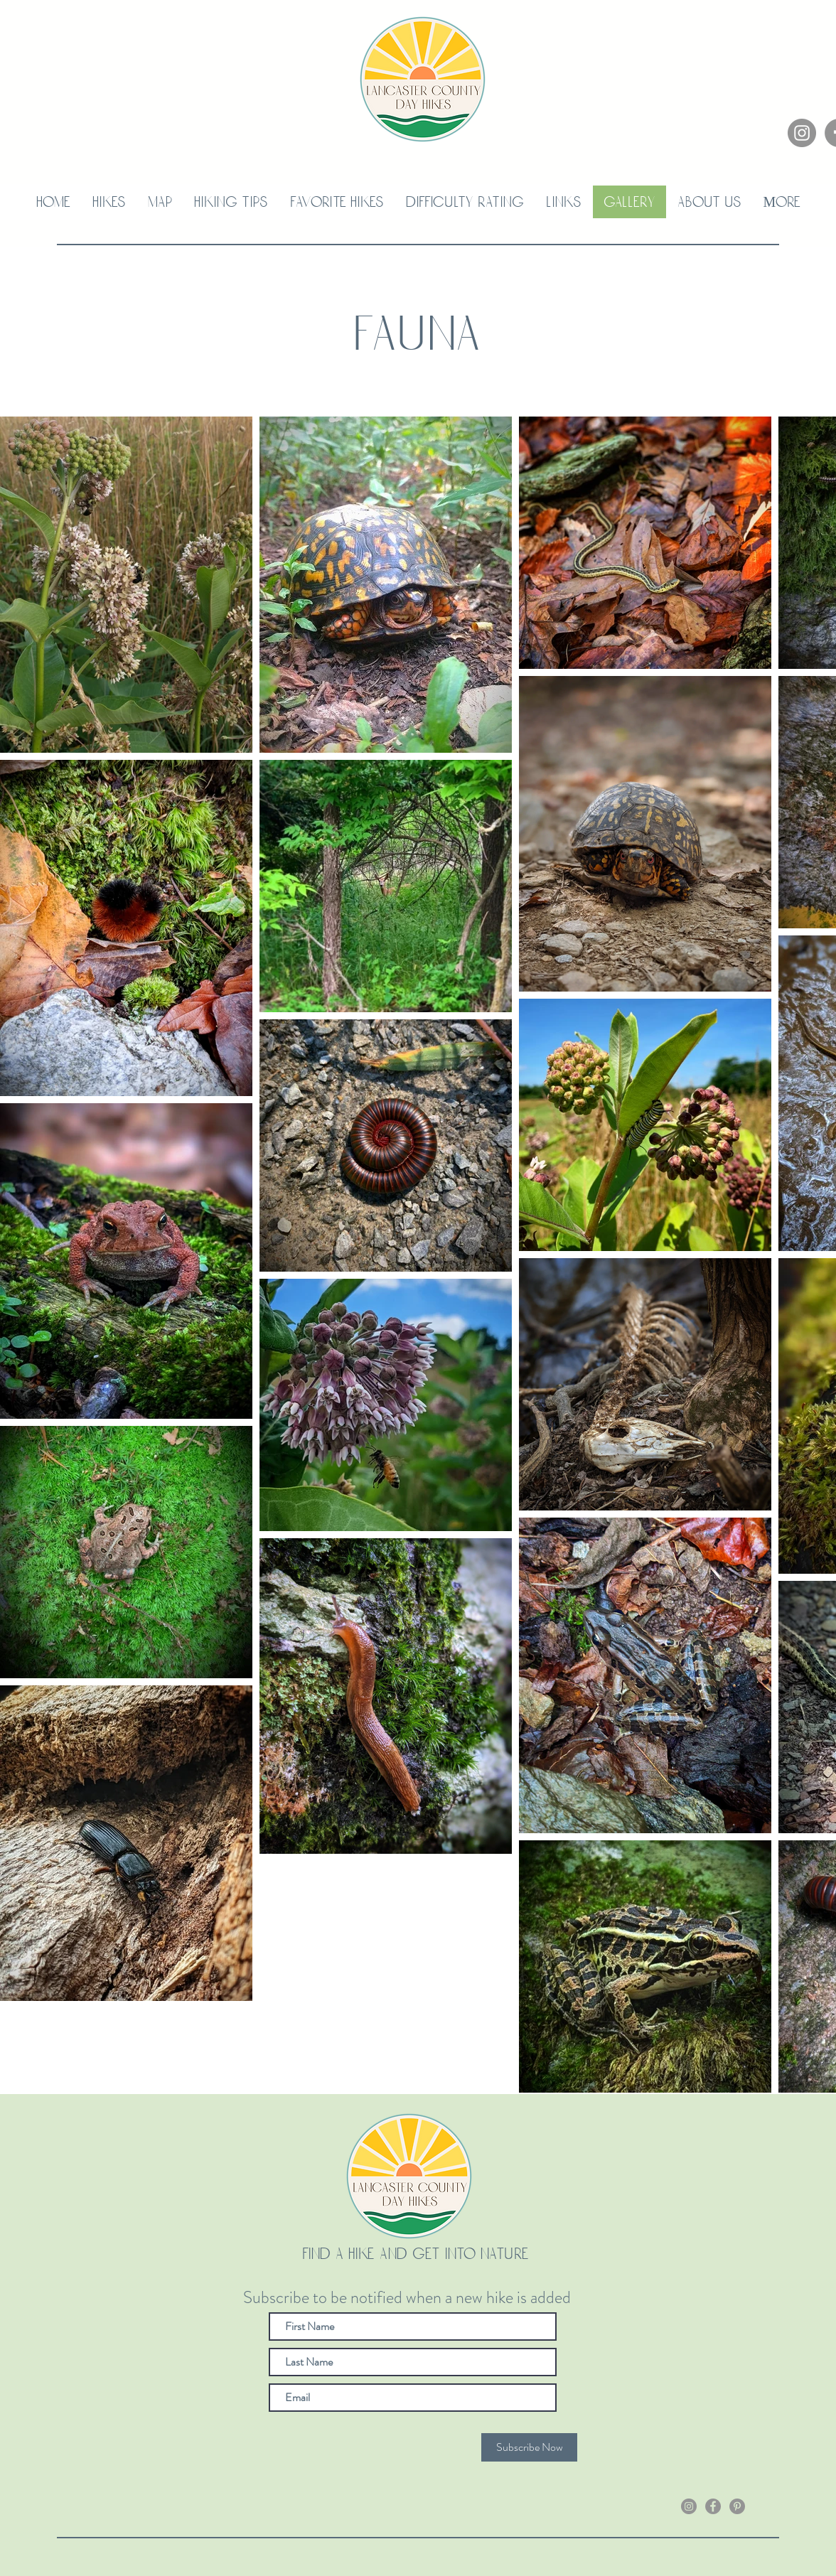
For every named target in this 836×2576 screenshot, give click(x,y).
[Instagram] (802, 133)
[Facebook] (713, 2506)
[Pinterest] (737, 2506)
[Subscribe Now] (529, 2447)
